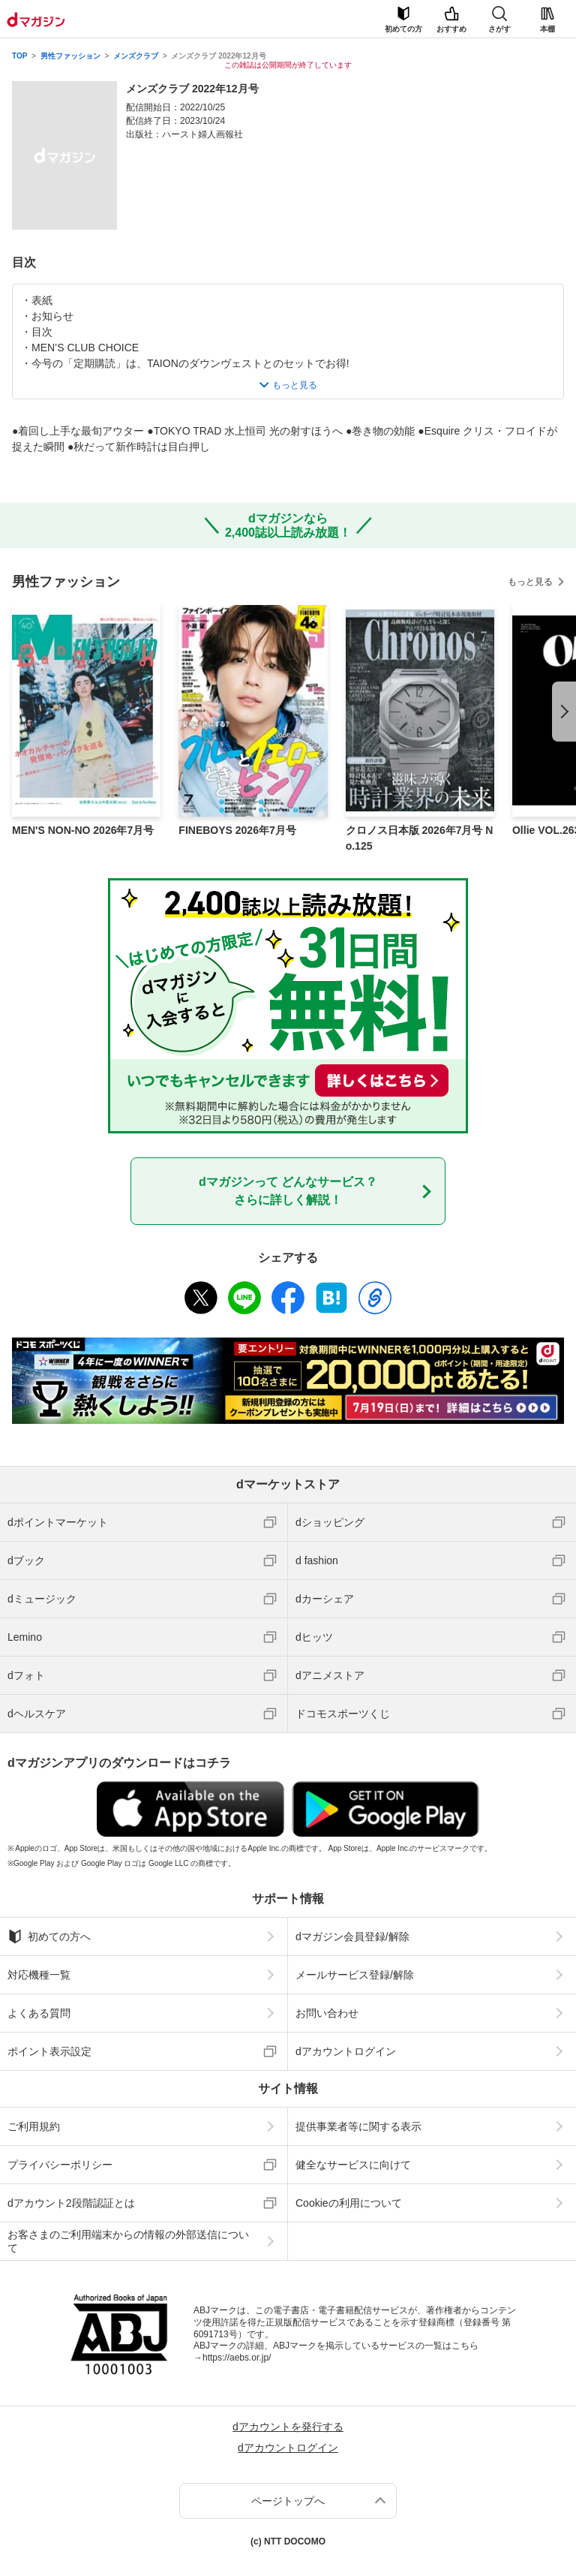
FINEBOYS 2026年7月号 (237, 830)
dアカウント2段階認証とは (71, 2203)
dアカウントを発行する (288, 2427)
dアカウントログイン (346, 2051)
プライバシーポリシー (60, 2165)
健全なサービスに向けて (353, 2165)
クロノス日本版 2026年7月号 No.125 (420, 838)
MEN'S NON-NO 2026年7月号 (83, 830)
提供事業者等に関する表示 (359, 2126)
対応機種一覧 (39, 1975)
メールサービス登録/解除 (355, 1975)
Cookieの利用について (349, 2203)
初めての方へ (49, 1936)
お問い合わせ (327, 2013)
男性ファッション (70, 56)
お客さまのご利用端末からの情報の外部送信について (128, 2241)
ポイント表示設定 (50, 2051)
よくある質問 (39, 2013)
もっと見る (530, 581)
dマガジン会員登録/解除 (353, 1936)
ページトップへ (288, 2501)
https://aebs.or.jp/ (236, 2357)
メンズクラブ (135, 56)
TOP (19, 56)
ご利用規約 (34, 2126)
